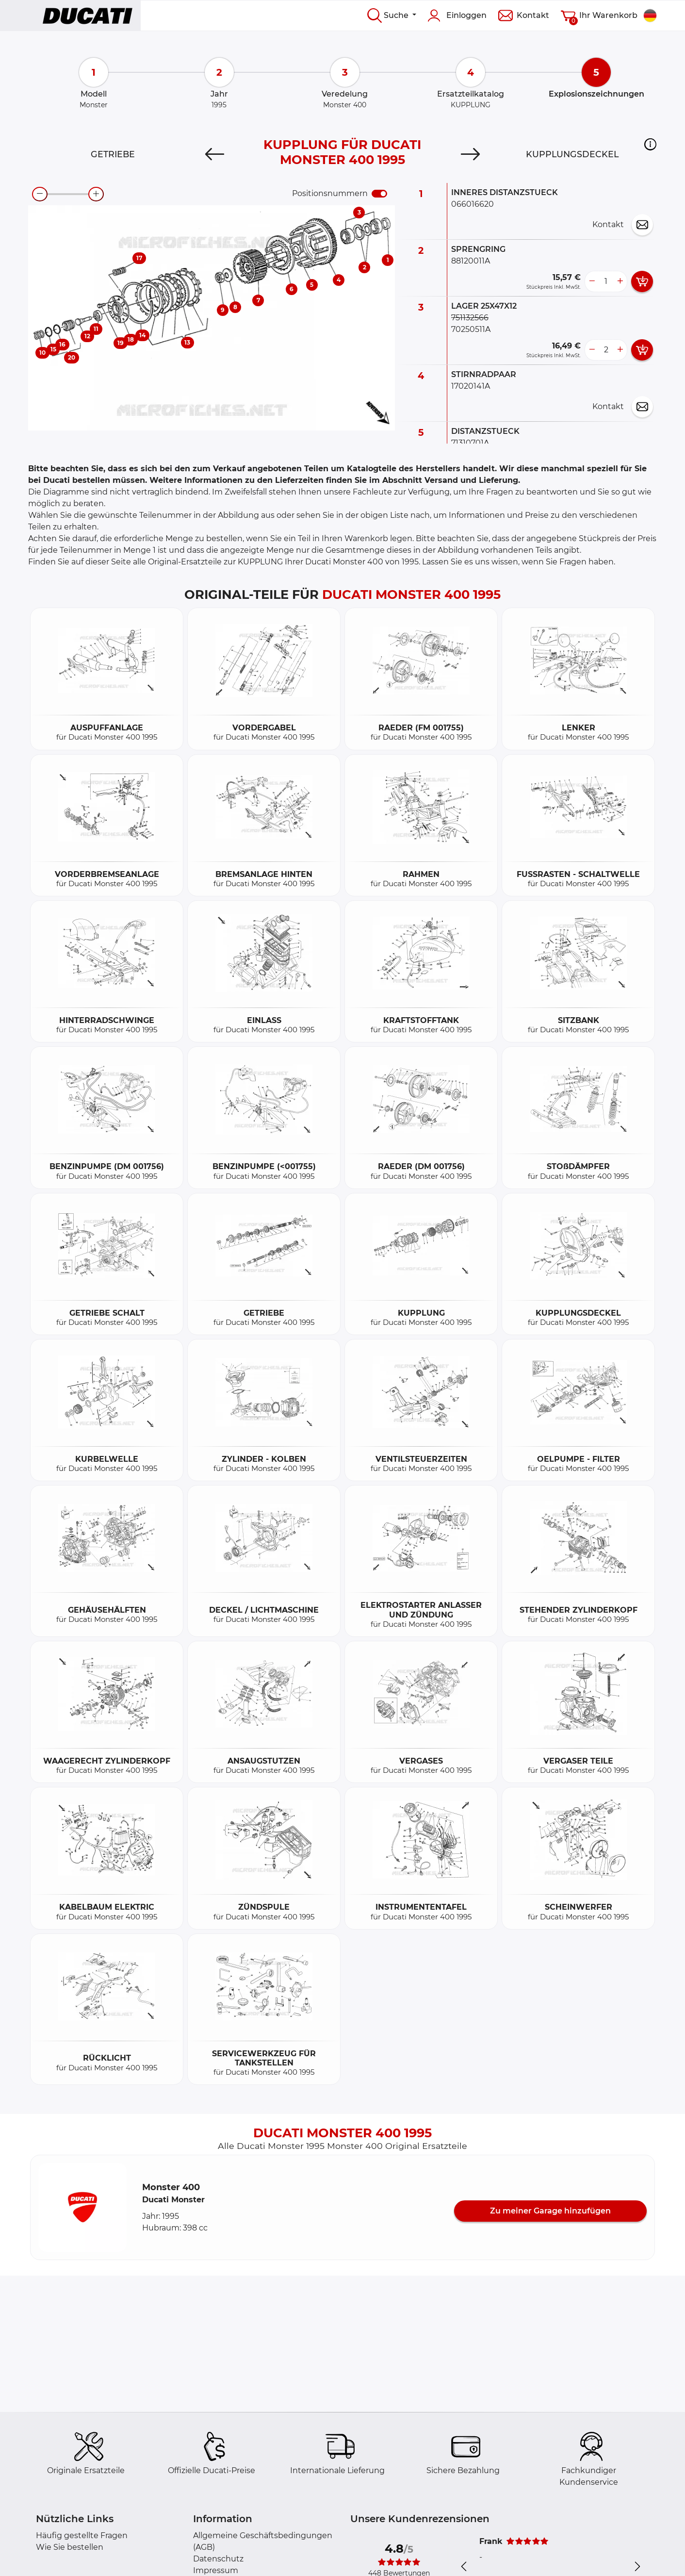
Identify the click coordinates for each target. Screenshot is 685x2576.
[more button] (620, 281)
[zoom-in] (96, 194)
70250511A (470, 329)
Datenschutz (218, 2558)
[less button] (592, 281)
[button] (650, 144)
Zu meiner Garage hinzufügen (550, 2210)
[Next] (470, 154)
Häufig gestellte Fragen (82, 2535)
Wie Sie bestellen (69, 2547)
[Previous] (214, 154)
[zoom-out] (40, 194)
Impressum (215, 2570)
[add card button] (642, 281)
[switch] (379, 194)
